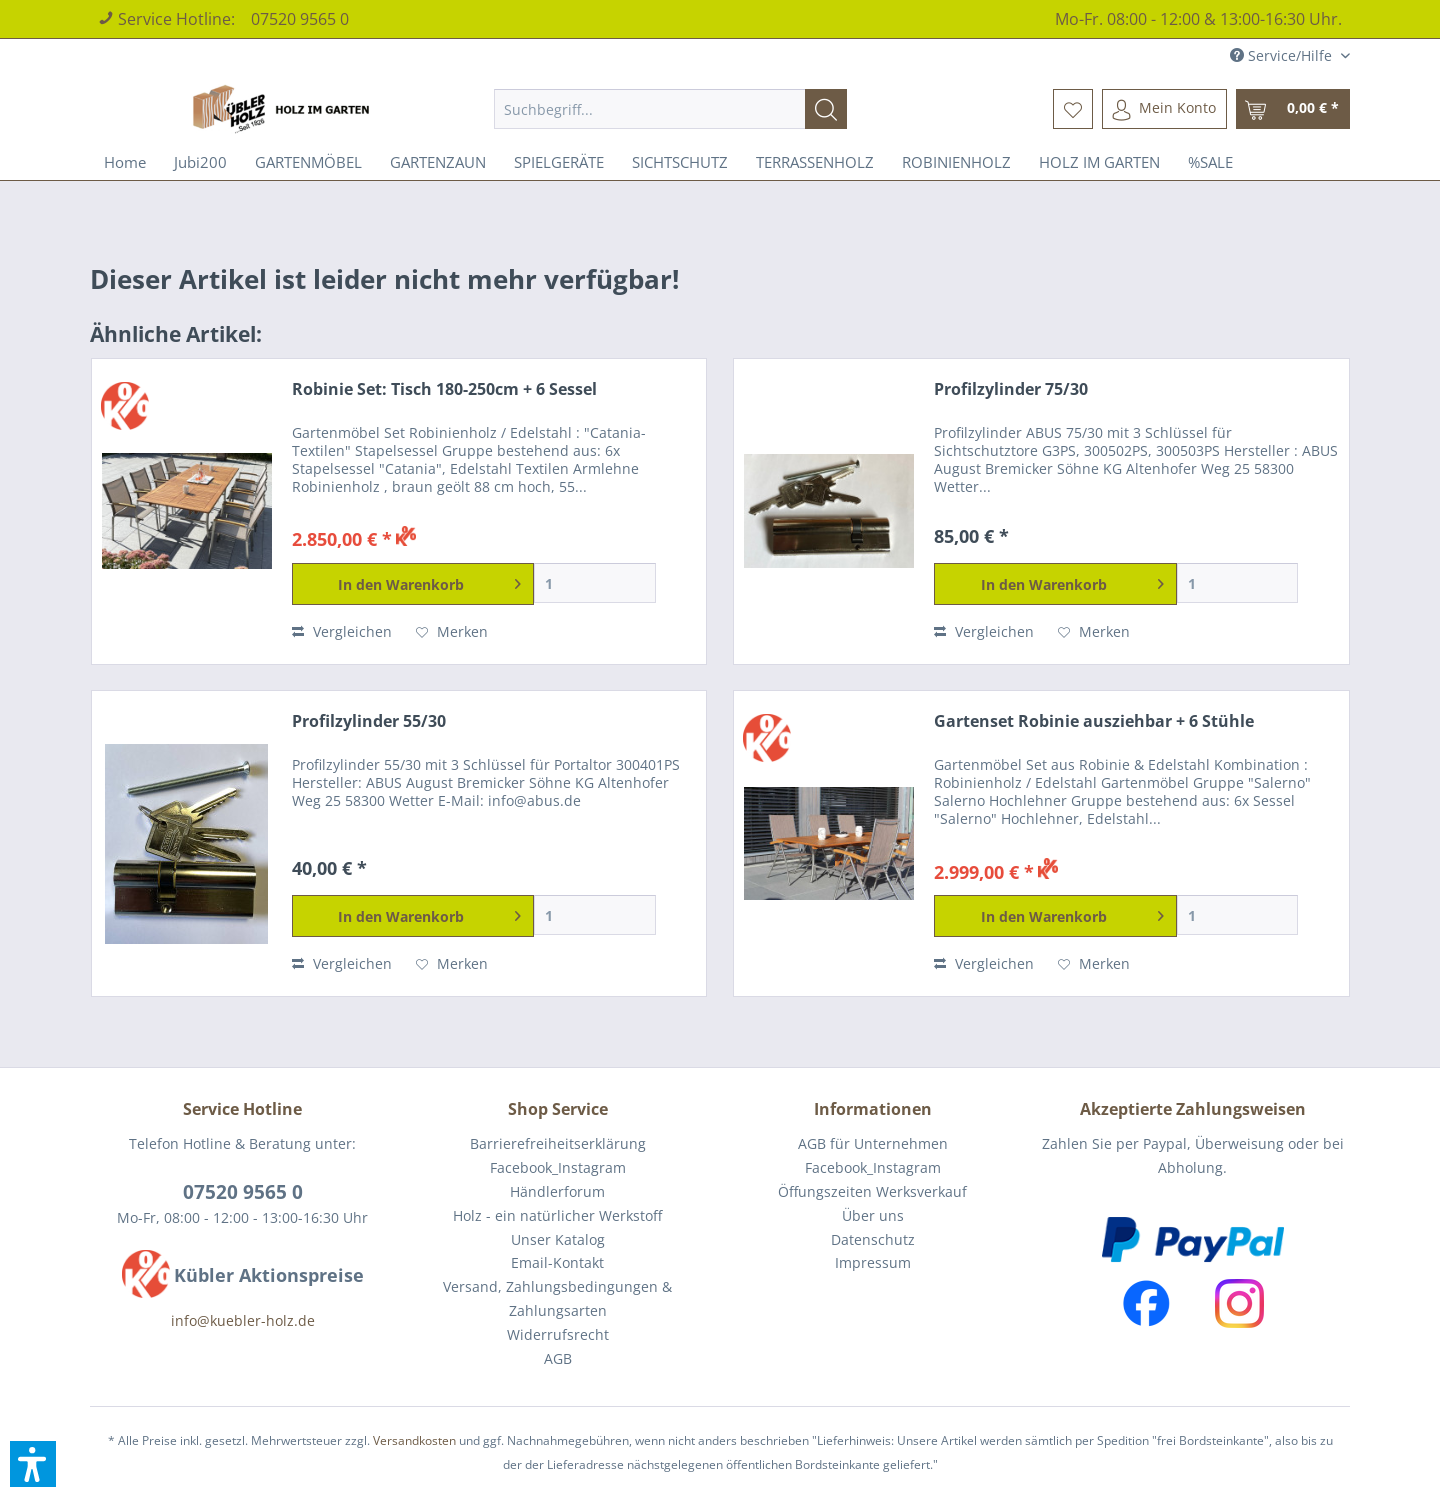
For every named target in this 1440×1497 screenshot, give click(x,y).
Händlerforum (557, 1191)
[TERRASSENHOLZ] (815, 162)
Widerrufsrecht (558, 1334)
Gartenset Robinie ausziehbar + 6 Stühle (1094, 721)
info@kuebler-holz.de (243, 1320)
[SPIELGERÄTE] (559, 162)
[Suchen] (826, 109)
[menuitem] (670, 109)
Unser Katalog (558, 1239)
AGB (558, 1358)
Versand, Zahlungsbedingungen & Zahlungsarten (557, 1298)
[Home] (125, 162)
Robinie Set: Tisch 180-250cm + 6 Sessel (444, 389)
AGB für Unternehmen (873, 1143)
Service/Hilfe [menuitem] (1283, 55)
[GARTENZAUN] (438, 162)
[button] (33, 1464)
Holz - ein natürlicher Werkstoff (557, 1215)
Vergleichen (342, 631)
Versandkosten (414, 1440)
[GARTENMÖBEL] (308, 162)
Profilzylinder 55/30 (369, 721)
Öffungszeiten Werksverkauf (872, 1191)
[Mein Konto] (1164, 109)
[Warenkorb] (1293, 109)
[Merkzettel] (1073, 109)
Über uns (873, 1215)
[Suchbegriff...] (670, 109)
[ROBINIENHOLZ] (956, 162)
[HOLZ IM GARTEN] (1099, 162)
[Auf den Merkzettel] (452, 632)
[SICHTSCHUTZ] (680, 162)
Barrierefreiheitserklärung (558, 1143)
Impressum (873, 1262)
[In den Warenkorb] (413, 584)
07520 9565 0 (300, 19)
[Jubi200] (200, 162)
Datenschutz (873, 1239)
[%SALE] (1210, 162)
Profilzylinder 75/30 (1011, 389)
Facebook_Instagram (558, 1167)
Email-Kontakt (557, 1262)
